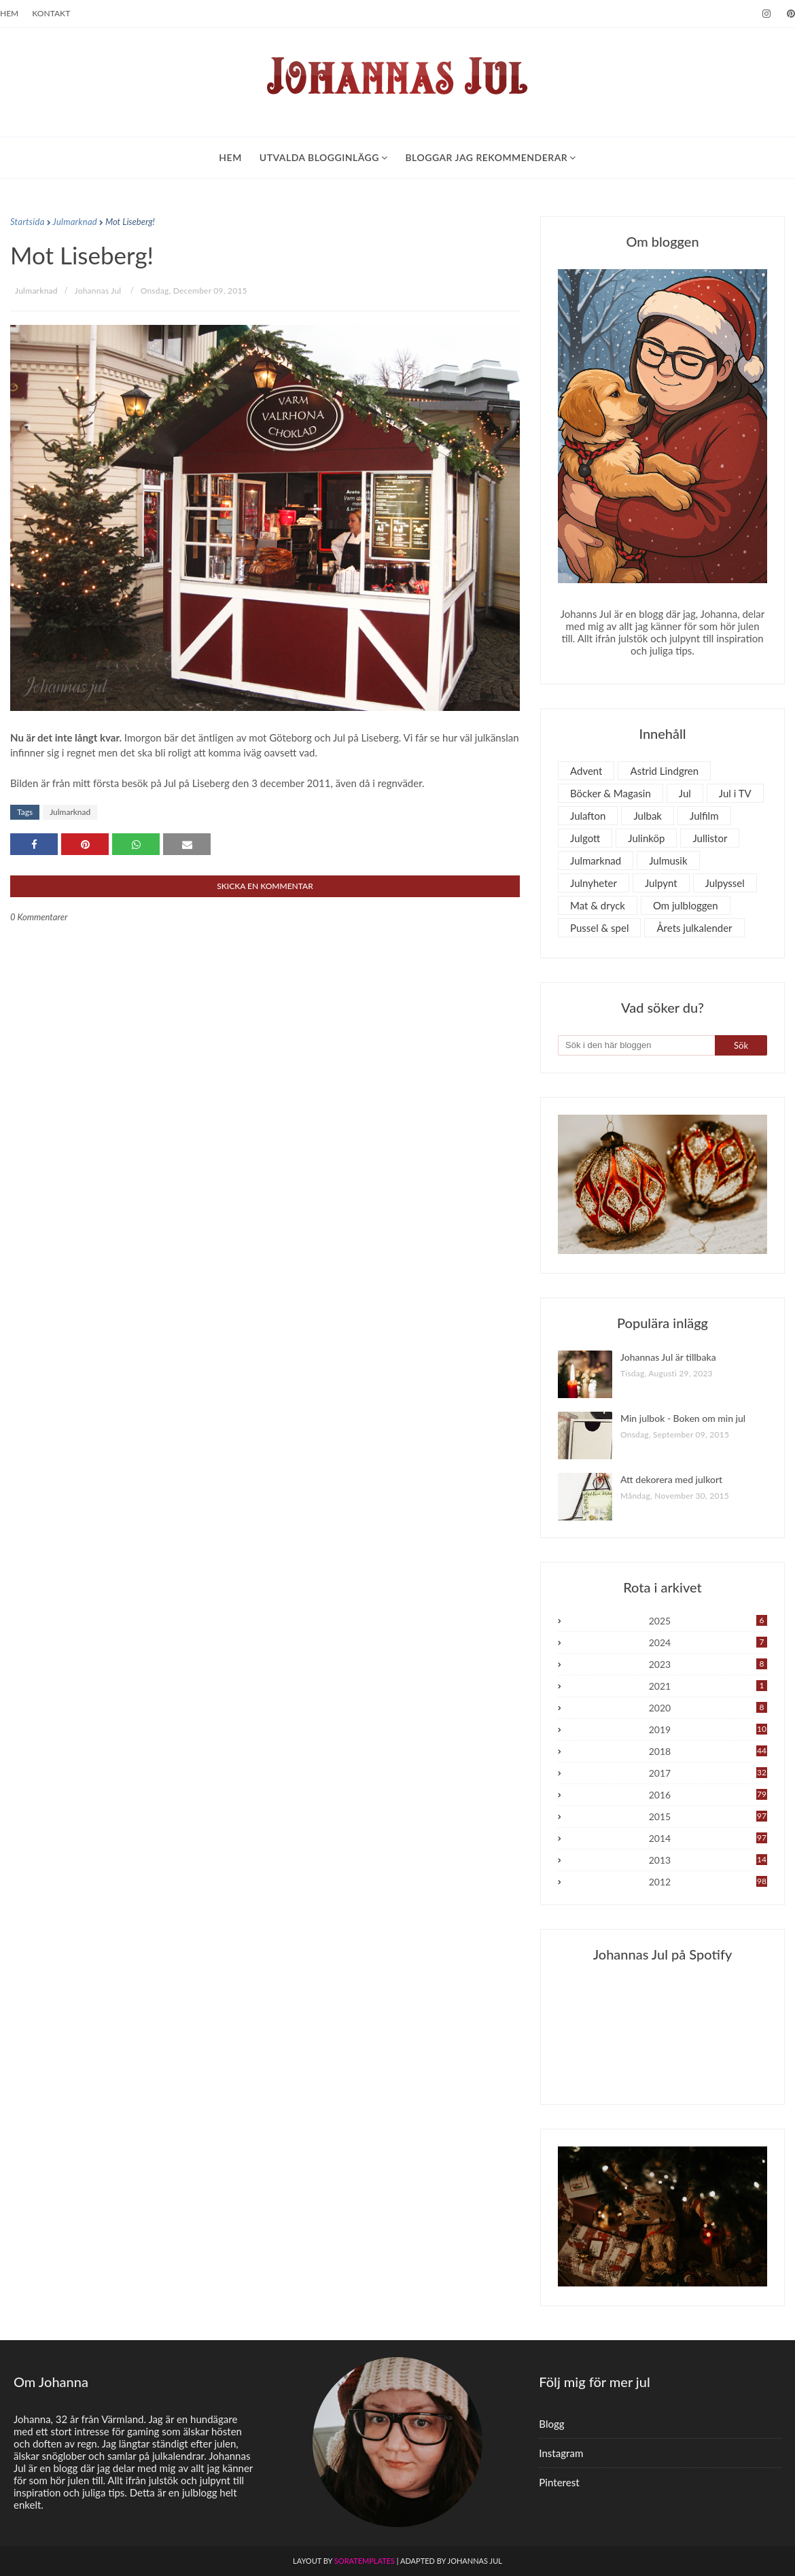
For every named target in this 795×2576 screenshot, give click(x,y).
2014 (708, 1838)
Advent (586, 771)
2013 (708, 1860)
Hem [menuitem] (230, 157)
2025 (708, 1620)
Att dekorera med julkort (671, 1479)
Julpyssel (725, 883)
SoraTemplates (364, 2560)
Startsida (27, 221)
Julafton (587, 816)
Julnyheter (593, 883)
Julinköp (646, 838)
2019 (708, 1729)
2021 (708, 1686)
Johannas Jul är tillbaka (668, 1357)
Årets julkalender (694, 928)
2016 (708, 1794)
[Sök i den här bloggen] (636, 1045)
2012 (708, 1881)
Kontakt (51, 13)
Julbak (647, 816)
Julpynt (661, 883)
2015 (708, 1816)
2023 (708, 1664)
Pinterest (559, 2482)
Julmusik (668, 860)
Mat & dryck (597, 905)
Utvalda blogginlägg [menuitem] (319, 157)
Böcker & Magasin (610, 793)
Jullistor (709, 838)
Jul (685, 793)
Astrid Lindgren (664, 771)
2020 (708, 1707)
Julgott (585, 838)
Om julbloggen (685, 905)
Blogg (551, 2424)
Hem (9, 13)
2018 (708, 1751)
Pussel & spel (599, 928)
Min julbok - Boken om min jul (682, 1418)
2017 (708, 1773)
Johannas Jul (98, 290)
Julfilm (704, 816)
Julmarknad (75, 221)
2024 (708, 1642)
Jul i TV (735, 793)
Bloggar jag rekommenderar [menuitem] (486, 157)
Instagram (561, 2453)
